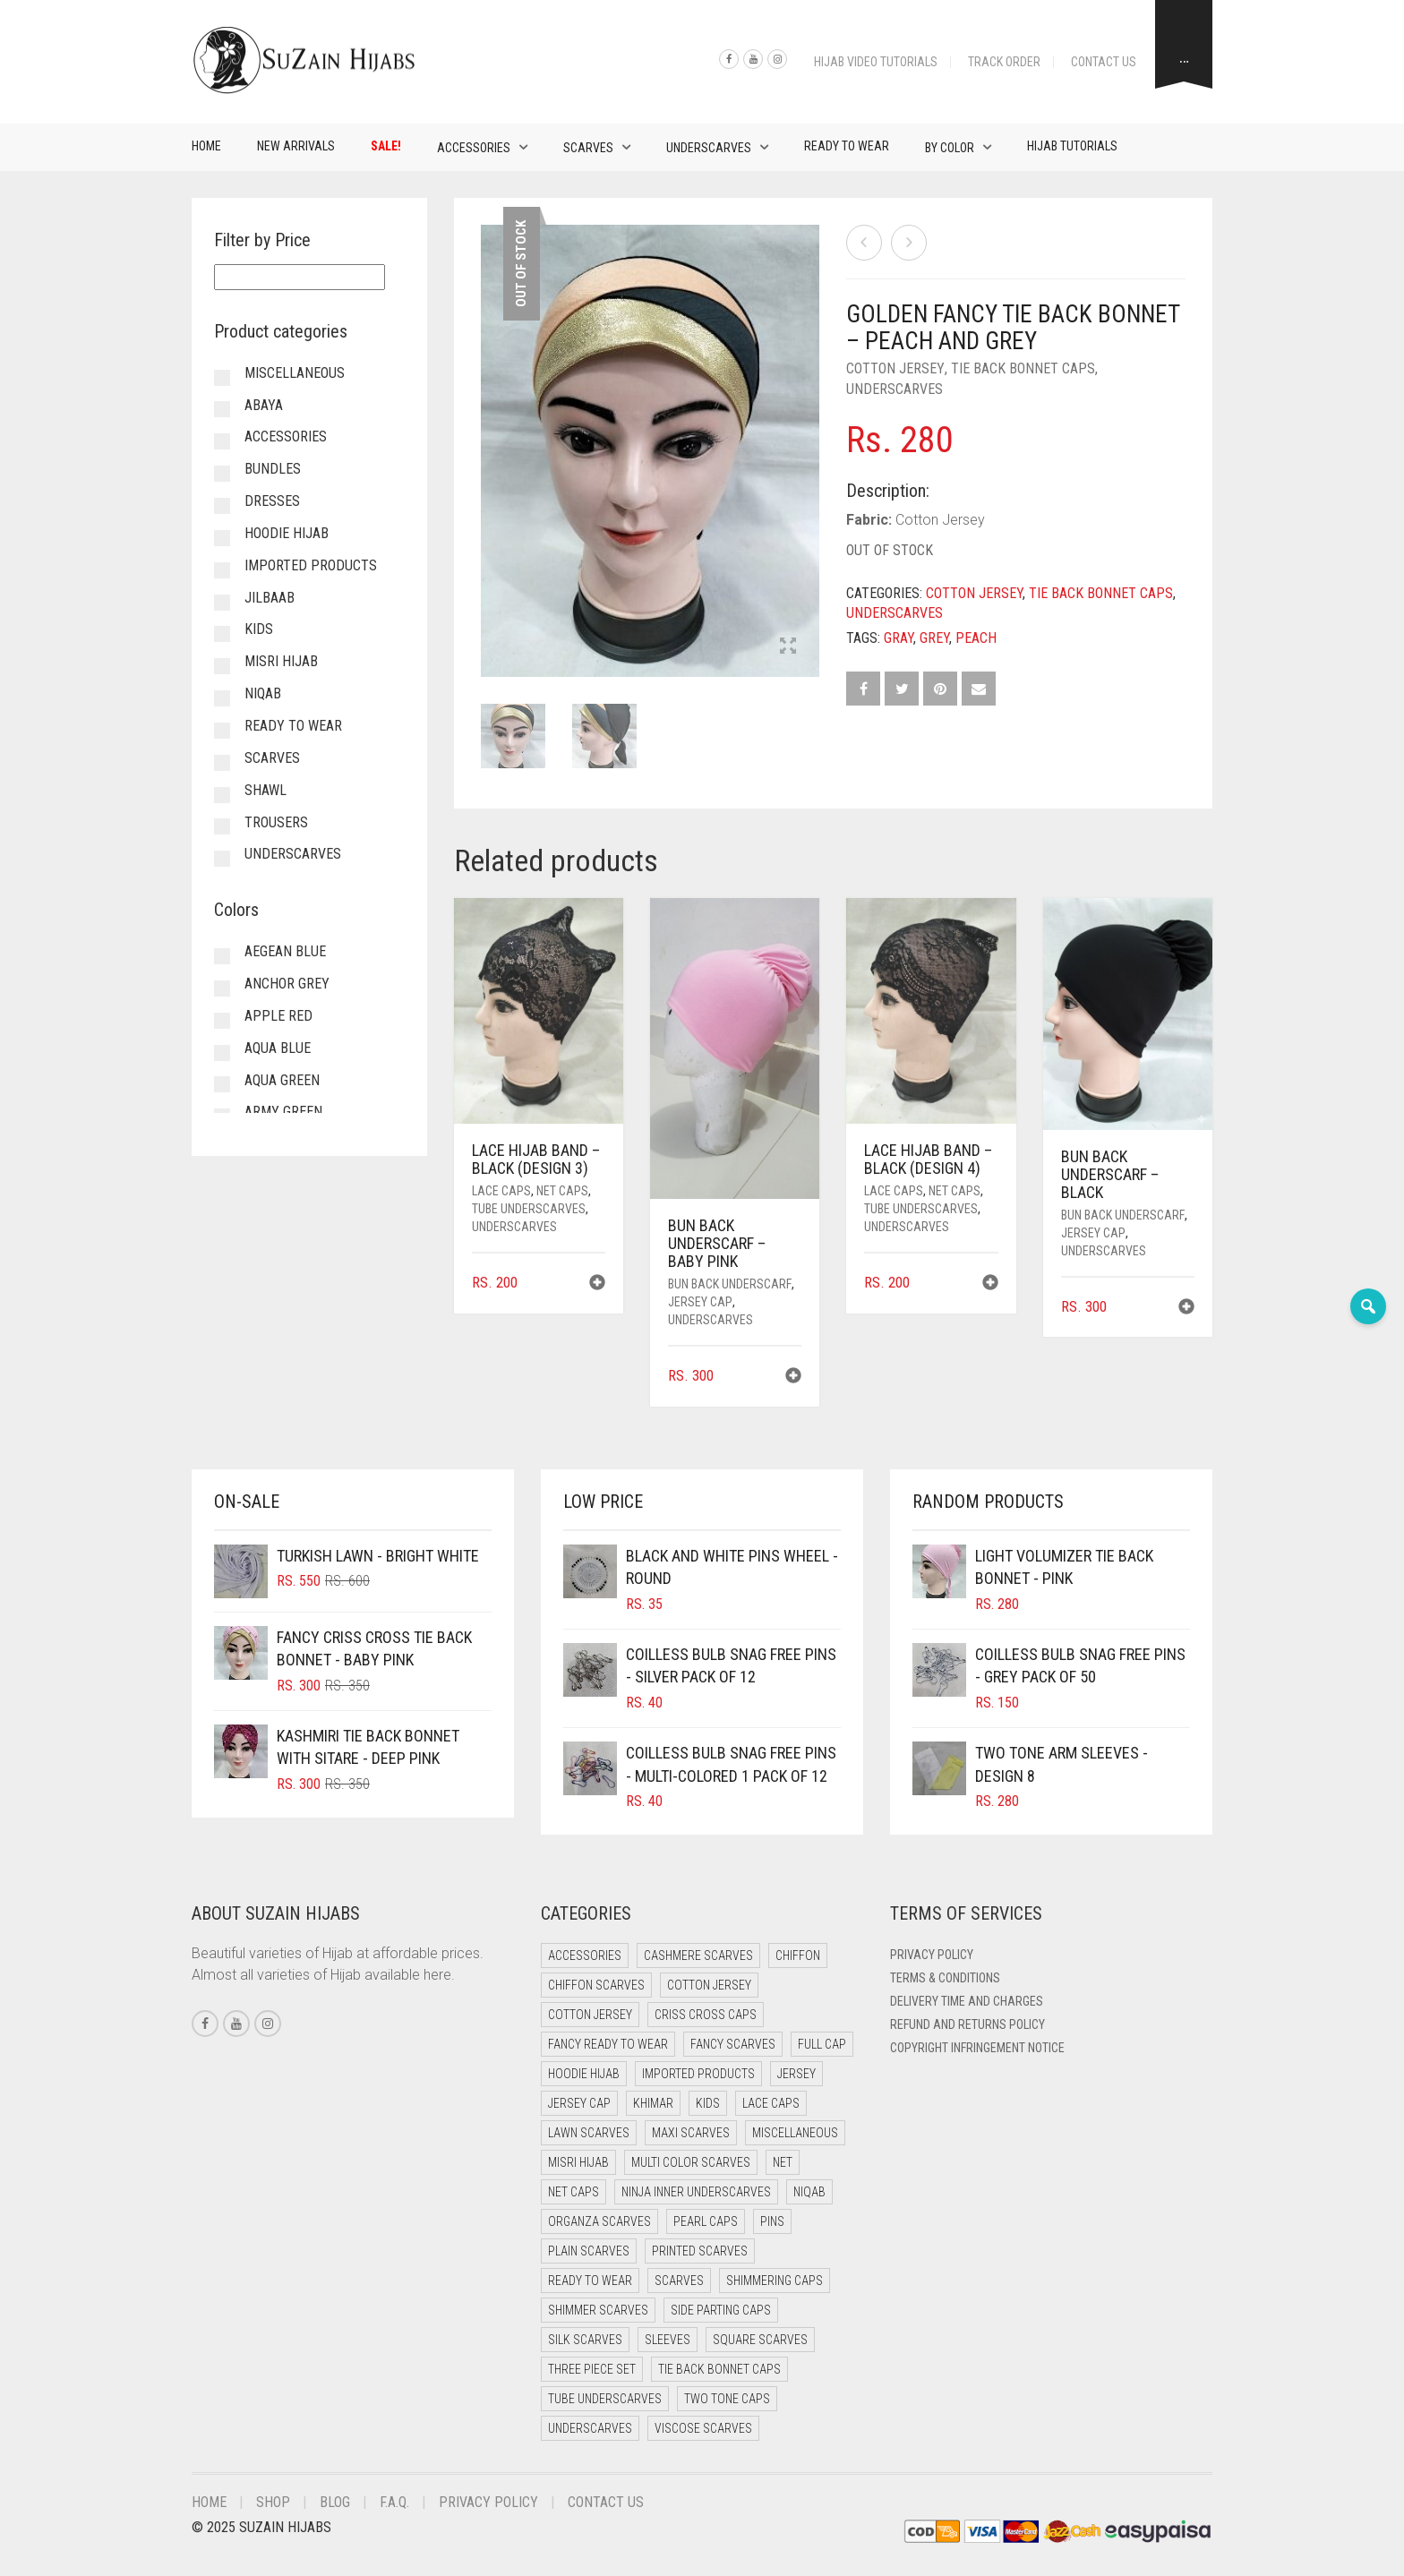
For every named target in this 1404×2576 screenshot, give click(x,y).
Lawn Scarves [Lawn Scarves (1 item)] (588, 2133)
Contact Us (1103, 62)
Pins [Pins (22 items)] (772, 2221)
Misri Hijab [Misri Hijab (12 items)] (578, 2162)
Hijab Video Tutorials (875, 62)
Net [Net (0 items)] (782, 2162)
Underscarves (708, 148)
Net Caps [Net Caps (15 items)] (573, 2192)
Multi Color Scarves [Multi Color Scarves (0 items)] (690, 2162)
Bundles (272, 468)
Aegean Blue (285, 951)
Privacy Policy (931, 1954)
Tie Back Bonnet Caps (1023, 368)
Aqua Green (282, 1080)
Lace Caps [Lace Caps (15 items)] (771, 2103)
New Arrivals (296, 146)
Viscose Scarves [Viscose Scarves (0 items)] (703, 2428)
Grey (934, 637)
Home (206, 146)
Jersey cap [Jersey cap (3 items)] (579, 2103)
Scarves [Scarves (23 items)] (679, 2280)
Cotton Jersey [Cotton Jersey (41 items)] (709, 1985)
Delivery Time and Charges (966, 2001)
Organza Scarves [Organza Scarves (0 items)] (599, 2221)
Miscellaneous (294, 372)
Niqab (262, 693)
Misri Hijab (281, 661)
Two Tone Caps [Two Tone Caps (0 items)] (727, 2399)
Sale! (386, 146)
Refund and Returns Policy (967, 2024)
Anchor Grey (287, 983)
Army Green (283, 1111)
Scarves (588, 148)
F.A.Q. (394, 2502)
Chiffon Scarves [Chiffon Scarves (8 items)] (596, 1985)
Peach (976, 637)
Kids (258, 629)
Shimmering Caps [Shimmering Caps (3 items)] (774, 2280)
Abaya (263, 405)
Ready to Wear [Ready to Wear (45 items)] (590, 2280)
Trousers (276, 822)
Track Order (1004, 62)
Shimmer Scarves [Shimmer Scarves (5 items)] (598, 2310)
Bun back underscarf (730, 1284)
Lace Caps (501, 1191)
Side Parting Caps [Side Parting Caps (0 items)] (721, 2310)
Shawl (265, 790)
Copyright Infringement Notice (977, 2048)
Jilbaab (269, 597)
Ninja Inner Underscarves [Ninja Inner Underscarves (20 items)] (696, 2192)
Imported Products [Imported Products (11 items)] (698, 2074)
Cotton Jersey (895, 368)
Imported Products (310, 565)
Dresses (272, 500)
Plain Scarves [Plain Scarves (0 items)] (588, 2251)
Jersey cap (700, 1302)
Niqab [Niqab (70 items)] (809, 2192)
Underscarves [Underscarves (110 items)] (590, 2428)
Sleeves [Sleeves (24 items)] (667, 2339)
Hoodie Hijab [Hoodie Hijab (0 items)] (584, 2074)
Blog (335, 2502)
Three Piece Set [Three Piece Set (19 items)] (592, 2369)
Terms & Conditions (945, 1978)
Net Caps (562, 1191)
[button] (597, 1284)
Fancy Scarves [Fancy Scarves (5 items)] (732, 2044)
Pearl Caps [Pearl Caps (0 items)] (705, 2221)
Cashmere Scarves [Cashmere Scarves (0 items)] (698, 1955)
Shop (273, 2502)
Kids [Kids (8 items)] (708, 2103)
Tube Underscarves (529, 1209)
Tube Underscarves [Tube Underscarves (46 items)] (605, 2399)
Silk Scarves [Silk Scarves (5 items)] (585, 2339)
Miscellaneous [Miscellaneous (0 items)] (795, 2133)
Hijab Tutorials (1072, 146)
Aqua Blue (277, 1048)
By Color (949, 148)
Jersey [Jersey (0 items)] (796, 2074)
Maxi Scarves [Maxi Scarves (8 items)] (691, 2133)
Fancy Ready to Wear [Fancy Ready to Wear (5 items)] (608, 2044)
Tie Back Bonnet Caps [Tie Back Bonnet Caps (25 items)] (719, 2369)
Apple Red (278, 1015)
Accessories (473, 148)
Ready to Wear (846, 146)
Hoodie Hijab (286, 533)
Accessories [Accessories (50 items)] (584, 1955)
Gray (898, 637)
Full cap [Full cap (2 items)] (822, 2044)
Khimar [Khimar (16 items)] (653, 2103)
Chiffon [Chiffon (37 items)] (797, 1955)
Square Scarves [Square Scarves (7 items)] (760, 2339)
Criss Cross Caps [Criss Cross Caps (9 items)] (706, 2014)
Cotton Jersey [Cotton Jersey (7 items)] (590, 2014)
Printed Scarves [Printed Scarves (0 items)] (700, 2251)
